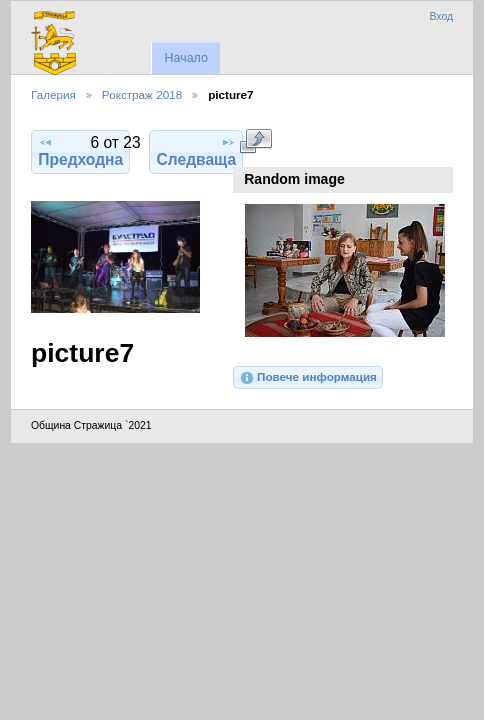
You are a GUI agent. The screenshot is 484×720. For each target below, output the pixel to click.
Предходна (80, 151)
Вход (441, 16)
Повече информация (308, 378)
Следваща (197, 151)
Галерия (53, 94)
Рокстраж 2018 (142, 94)
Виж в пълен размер (255, 141)
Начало (185, 58)
